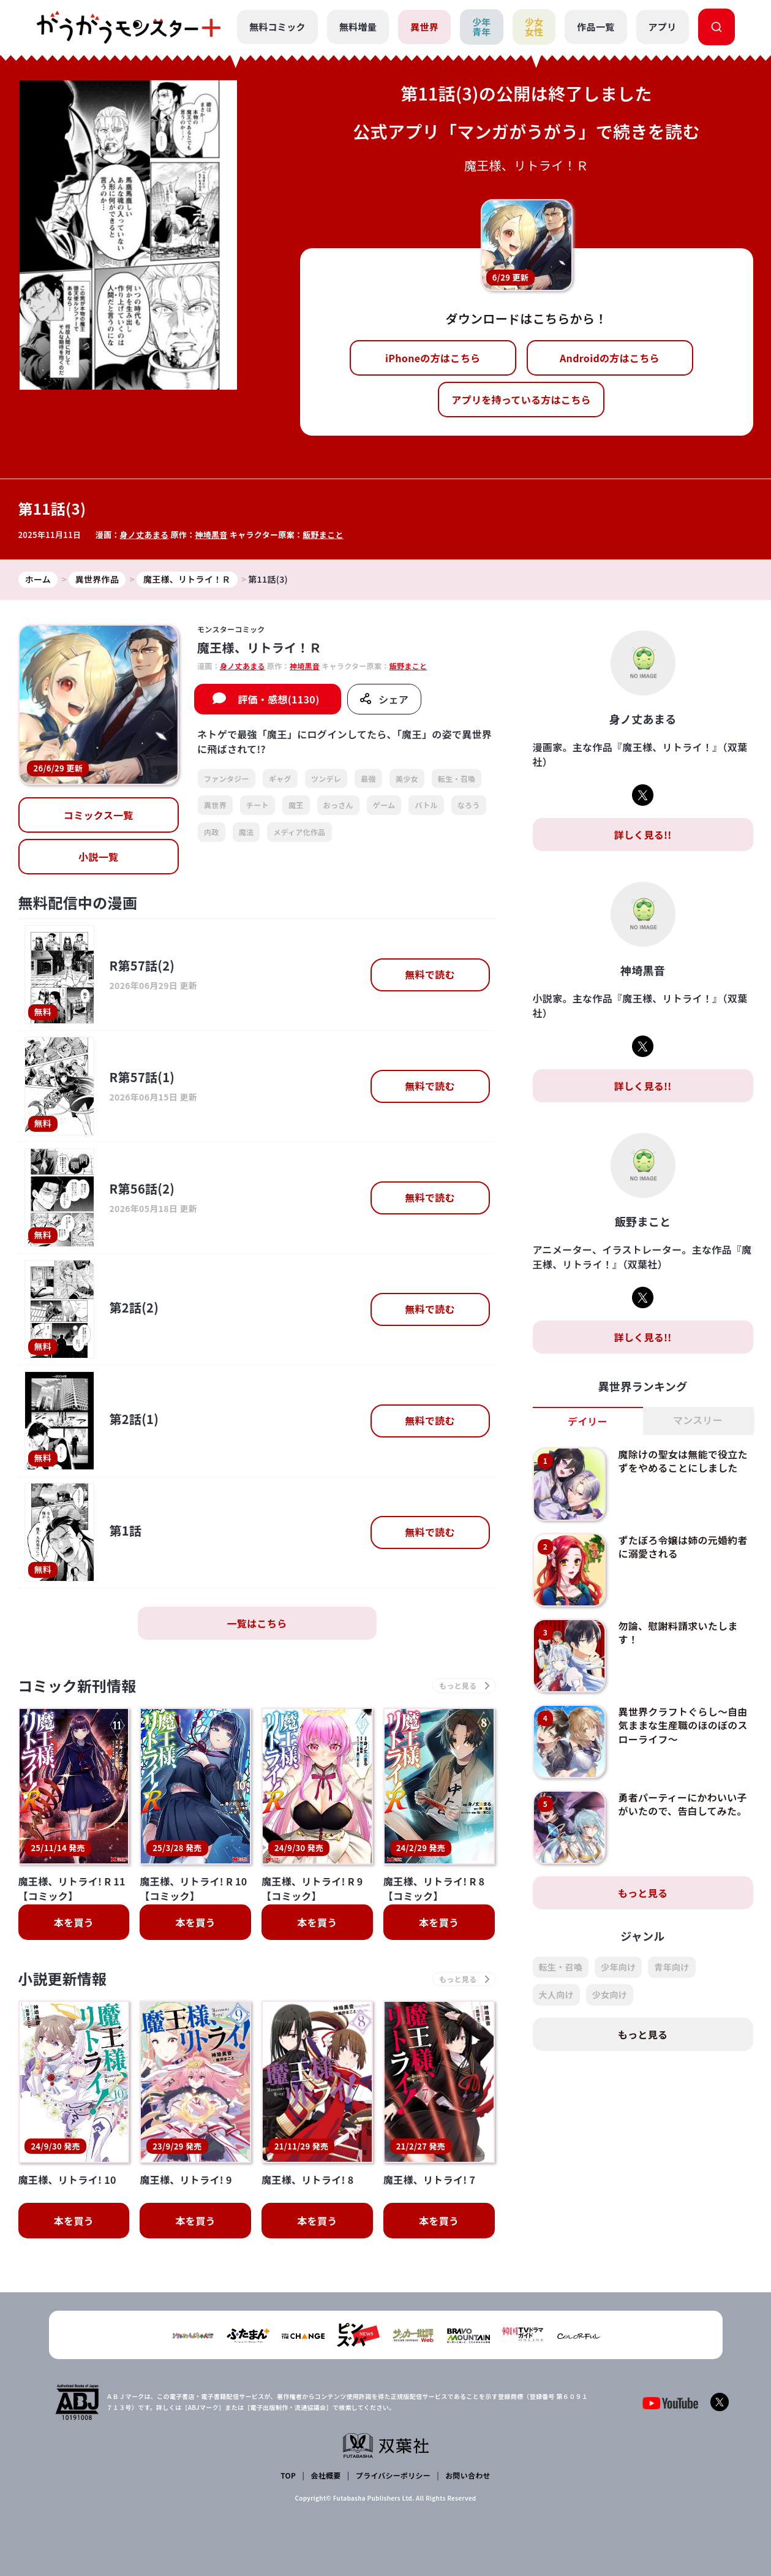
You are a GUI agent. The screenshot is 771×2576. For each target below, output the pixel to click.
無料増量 (358, 26)
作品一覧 (595, 26)
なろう (468, 805)
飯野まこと (323, 534)
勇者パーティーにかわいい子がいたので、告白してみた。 (682, 1804)
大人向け (556, 1994)
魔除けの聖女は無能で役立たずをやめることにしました (683, 1461)
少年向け (618, 1967)
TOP (288, 2475)
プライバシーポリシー (393, 2475)
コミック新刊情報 (78, 1685)
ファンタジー (226, 778)
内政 (211, 832)
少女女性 (534, 27)
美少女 (407, 778)
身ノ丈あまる (144, 534)
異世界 (424, 26)
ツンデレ (326, 778)
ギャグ (280, 778)
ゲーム (384, 805)
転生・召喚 (457, 778)
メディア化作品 (299, 832)
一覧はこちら (257, 1623)
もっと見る (643, 1892)
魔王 (296, 805)
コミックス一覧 (99, 815)
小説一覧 (98, 857)
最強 (368, 778)
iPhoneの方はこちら (432, 357)
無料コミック (277, 26)
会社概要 (325, 2475)
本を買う (74, 1922)
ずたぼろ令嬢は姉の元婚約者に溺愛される (683, 1546)
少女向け (609, 1994)
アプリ (663, 26)
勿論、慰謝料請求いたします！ (678, 1632)
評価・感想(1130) (278, 699)
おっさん (338, 805)
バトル (426, 805)
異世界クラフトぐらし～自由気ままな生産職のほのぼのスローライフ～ (683, 1725)
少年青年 (481, 27)
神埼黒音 (211, 534)
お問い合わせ (468, 2475)
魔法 (246, 832)
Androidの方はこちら (610, 357)
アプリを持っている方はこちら (521, 399)
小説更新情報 (63, 1979)
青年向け (671, 1967)
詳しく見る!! (642, 834)
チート (257, 805)
